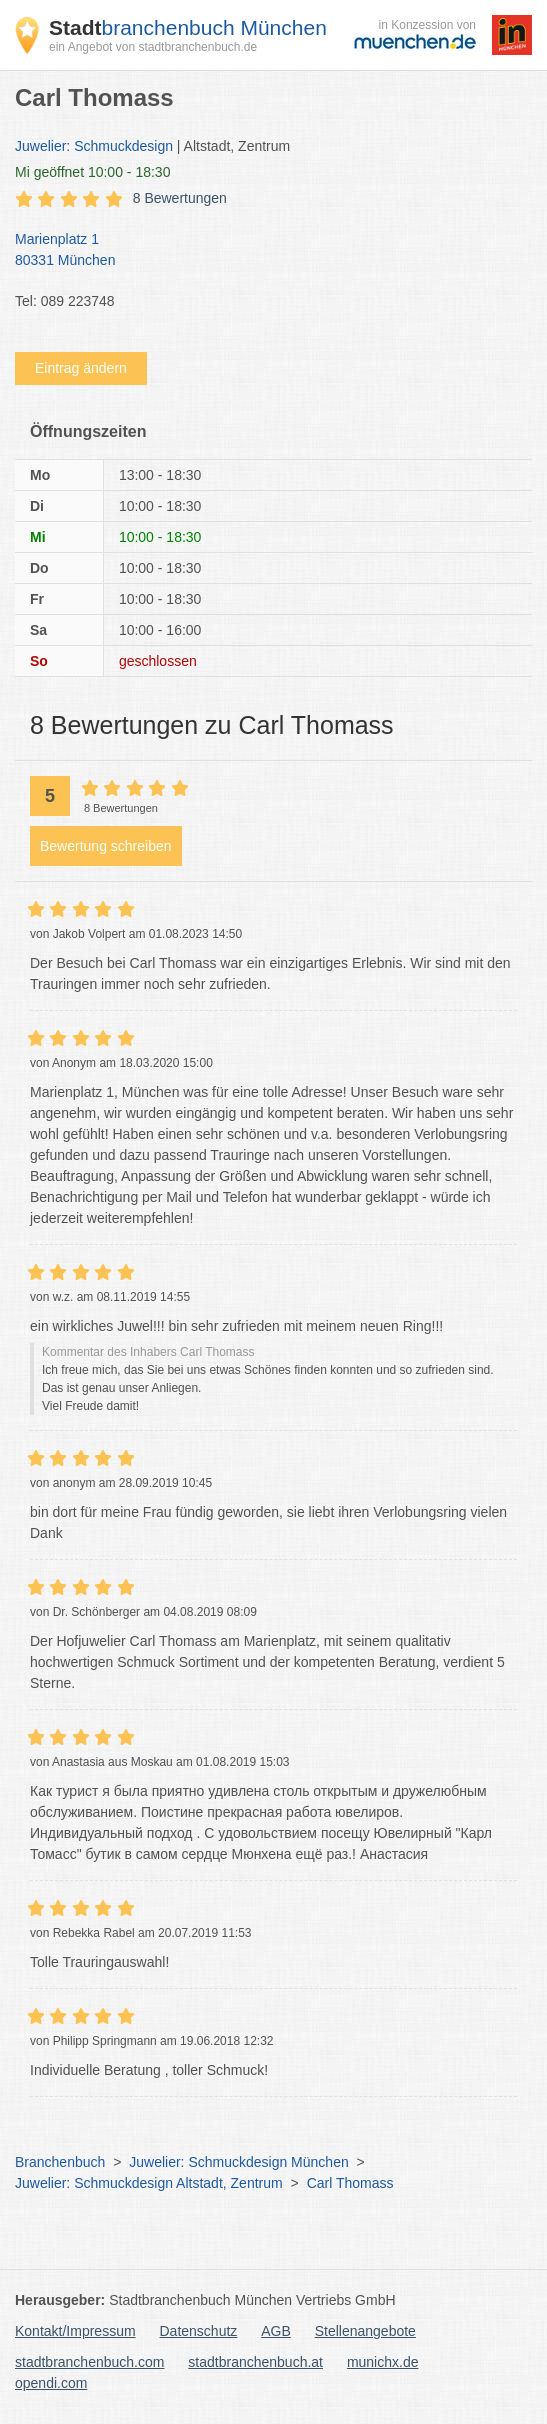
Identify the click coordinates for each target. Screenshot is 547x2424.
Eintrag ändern (81, 368)
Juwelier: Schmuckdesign (94, 146)
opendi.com (51, 2383)
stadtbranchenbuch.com (89, 2362)
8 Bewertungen (180, 198)
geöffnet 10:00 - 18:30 (92, 172)
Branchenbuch (60, 2162)
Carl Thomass (350, 2183)
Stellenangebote (365, 2331)
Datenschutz (199, 2331)
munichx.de (383, 2362)
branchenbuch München (188, 27)
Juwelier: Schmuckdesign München (238, 2162)
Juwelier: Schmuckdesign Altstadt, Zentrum (149, 2183)
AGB (276, 2331)
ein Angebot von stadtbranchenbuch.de (153, 47)
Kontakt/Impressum (75, 2331)
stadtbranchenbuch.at (255, 2362)
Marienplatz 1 (263, 251)
